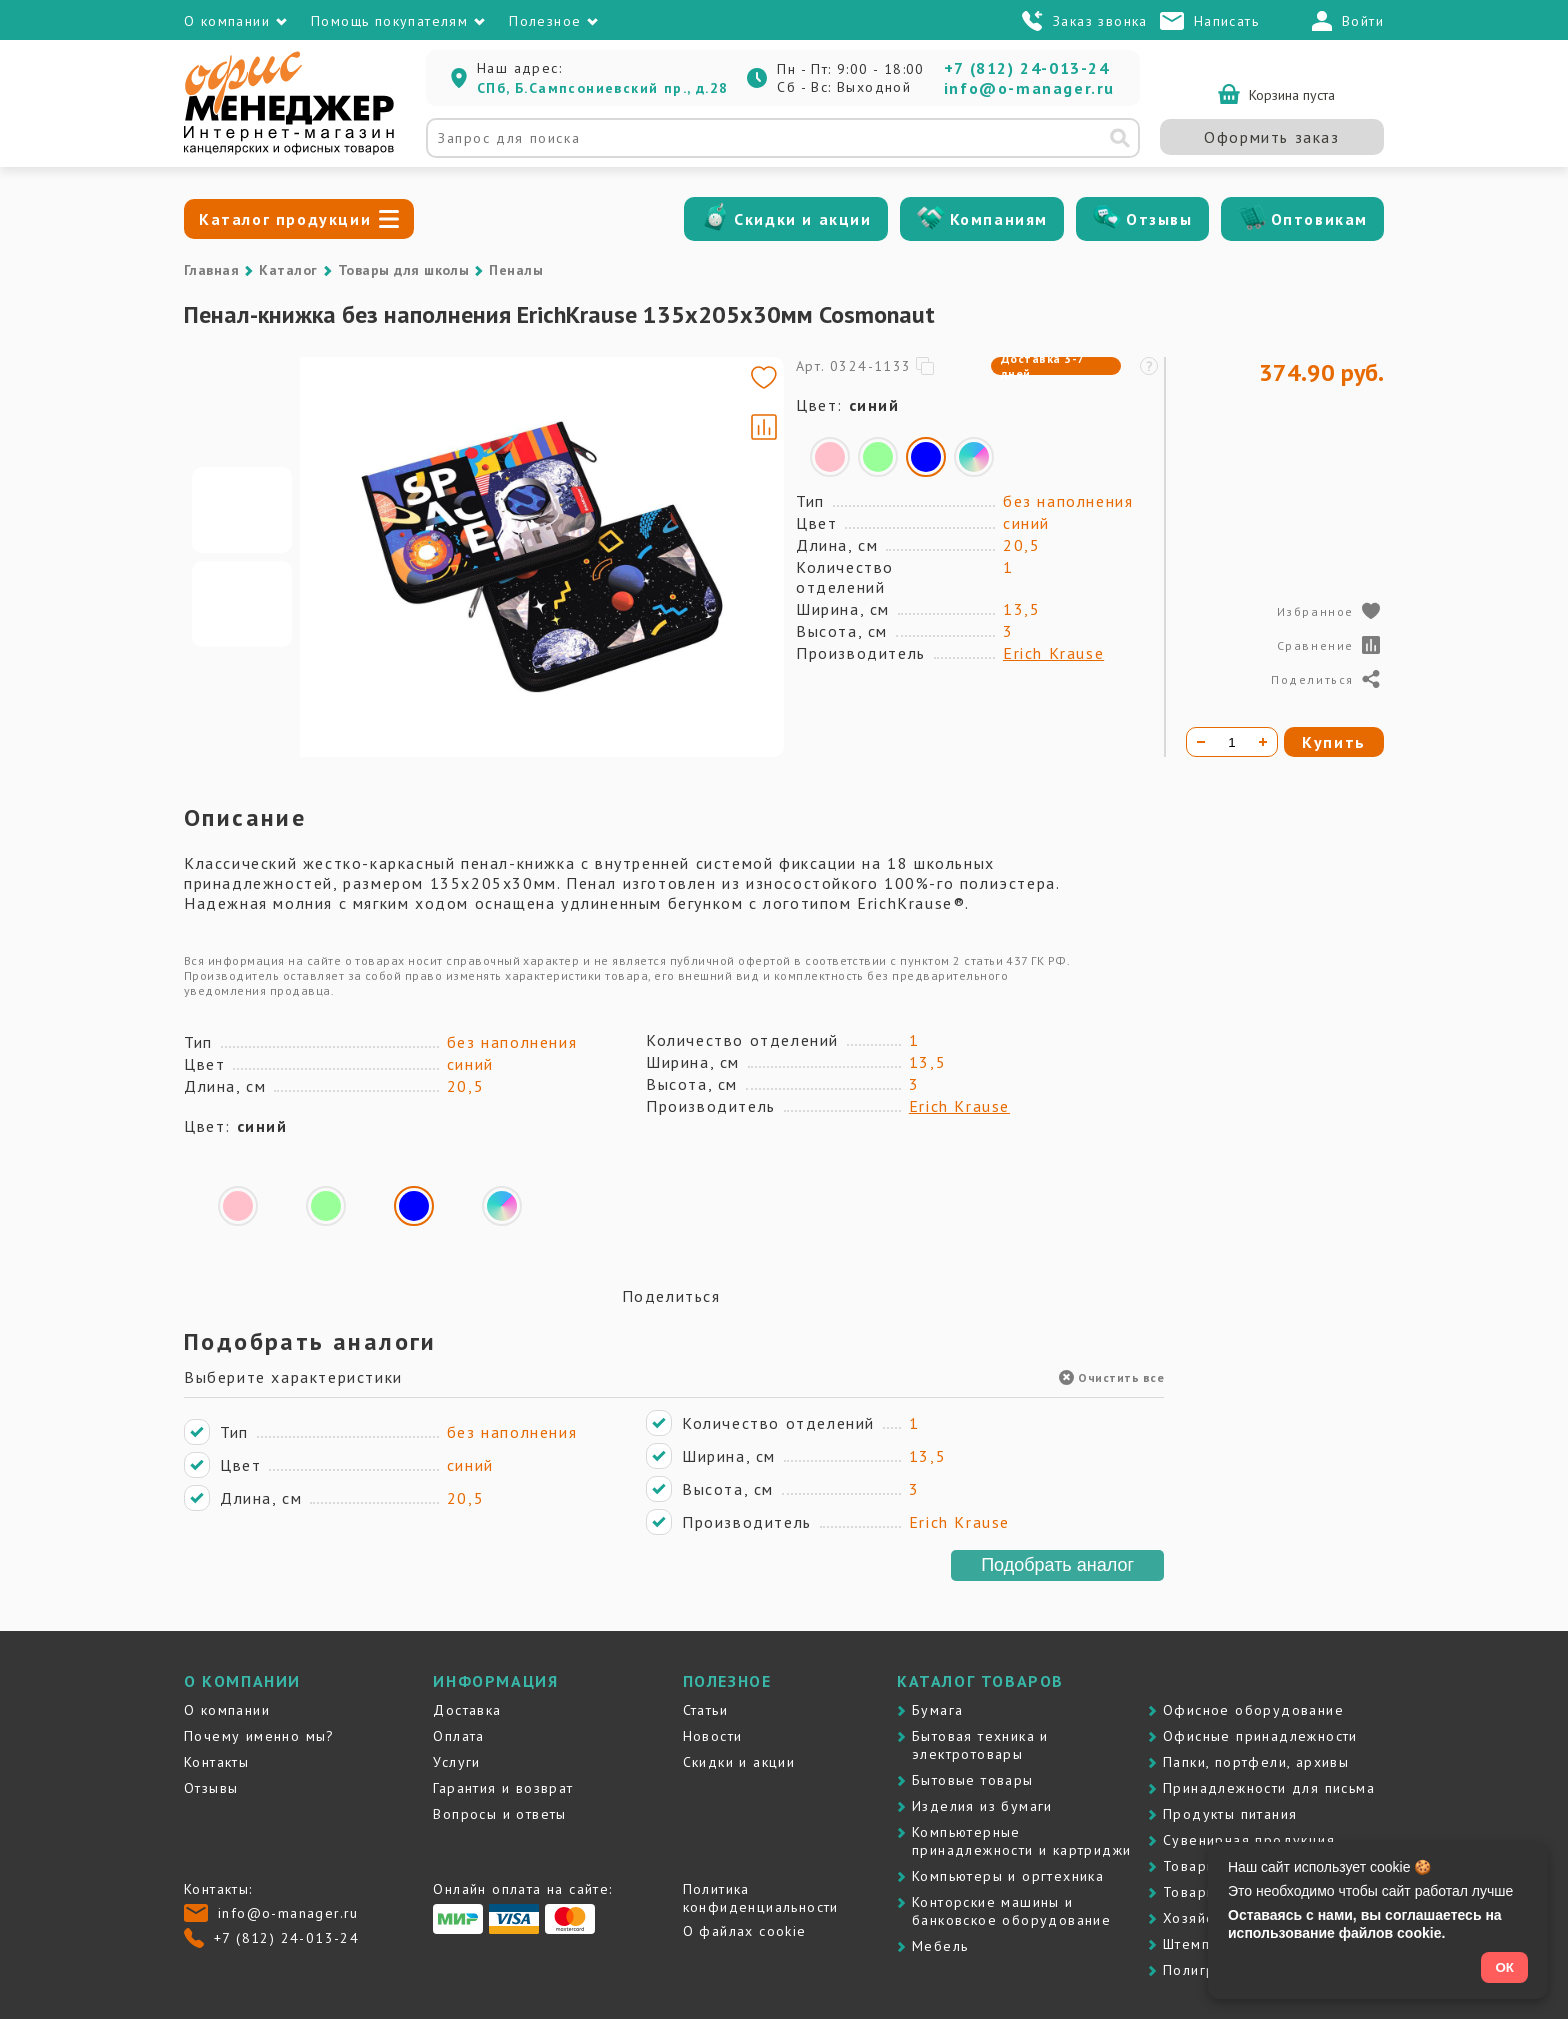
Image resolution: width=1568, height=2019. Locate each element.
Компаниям (999, 219)
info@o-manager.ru (1029, 88)
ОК (1504, 1967)
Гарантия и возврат (503, 1788)
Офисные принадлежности (1260, 1736)
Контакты (216, 1762)
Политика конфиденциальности (761, 1898)
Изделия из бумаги (982, 1806)
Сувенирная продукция (1249, 1840)
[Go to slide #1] (242, 510)
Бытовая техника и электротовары (980, 1745)
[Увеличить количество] (1263, 742)
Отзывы (1159, 219)
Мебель (940, 1946)
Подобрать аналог (1057, 1565)
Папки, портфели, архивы (1256, 1762)
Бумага (937, 1710)
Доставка (467, 1710)
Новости (713, 1736)
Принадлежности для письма (1269, 1788)
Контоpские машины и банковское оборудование (1011, 1911)
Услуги (456, 1762)
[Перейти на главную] (289, 150)
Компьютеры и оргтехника (1008, 1876)
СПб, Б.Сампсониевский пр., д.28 (602, 88)
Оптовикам (1319, 219)
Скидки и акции (802, 219)
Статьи (705, 1710)
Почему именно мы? (259, 1736)
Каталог (288, 270)
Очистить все (1111, 1377)
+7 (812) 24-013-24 (1027, 68)
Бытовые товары (973, 1780)
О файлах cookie (745, 1931)
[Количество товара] (1232, 742)
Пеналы (516, 270)
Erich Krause (1053, 653)
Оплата (458, 1736)
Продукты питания (1230, 1814)
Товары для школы (404, 270)
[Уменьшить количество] (1201, 742)
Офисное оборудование (1253, 1710)
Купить (1334, 742)
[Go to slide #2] (242, 604)
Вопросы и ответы (499, 1814)
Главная (211, 270)
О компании (227, 1710)
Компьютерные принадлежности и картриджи (1021, 1841)
